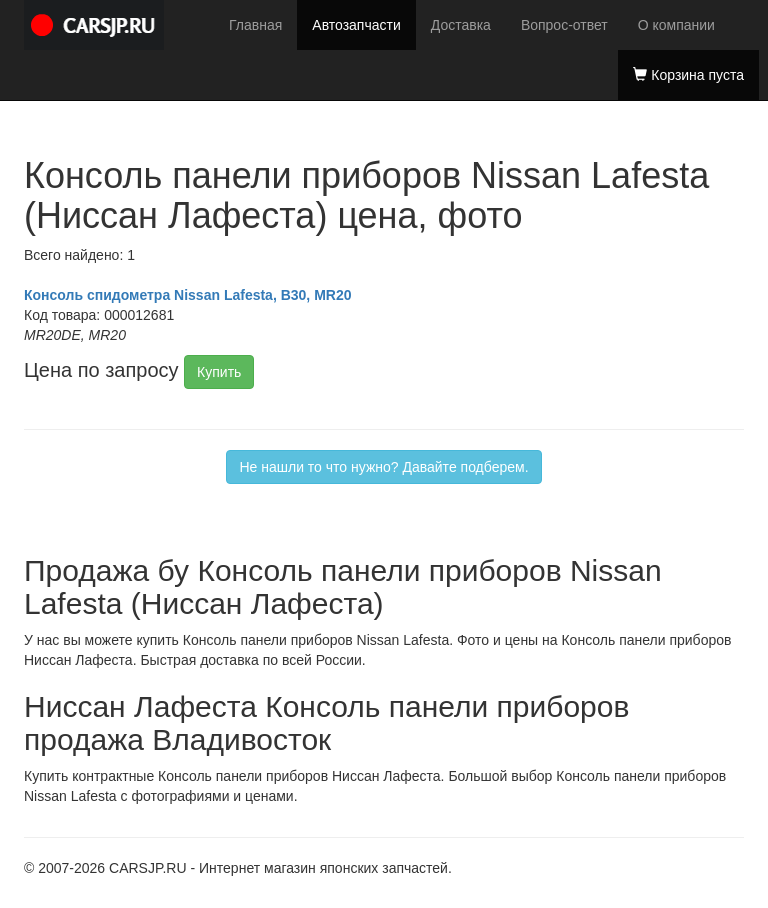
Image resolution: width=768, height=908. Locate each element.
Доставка (461, 25)
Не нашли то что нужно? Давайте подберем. (383, 467)
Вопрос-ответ (564, 25)
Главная (255, 25)
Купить (219, 372)
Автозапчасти (356, 25)
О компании (676, 25)
